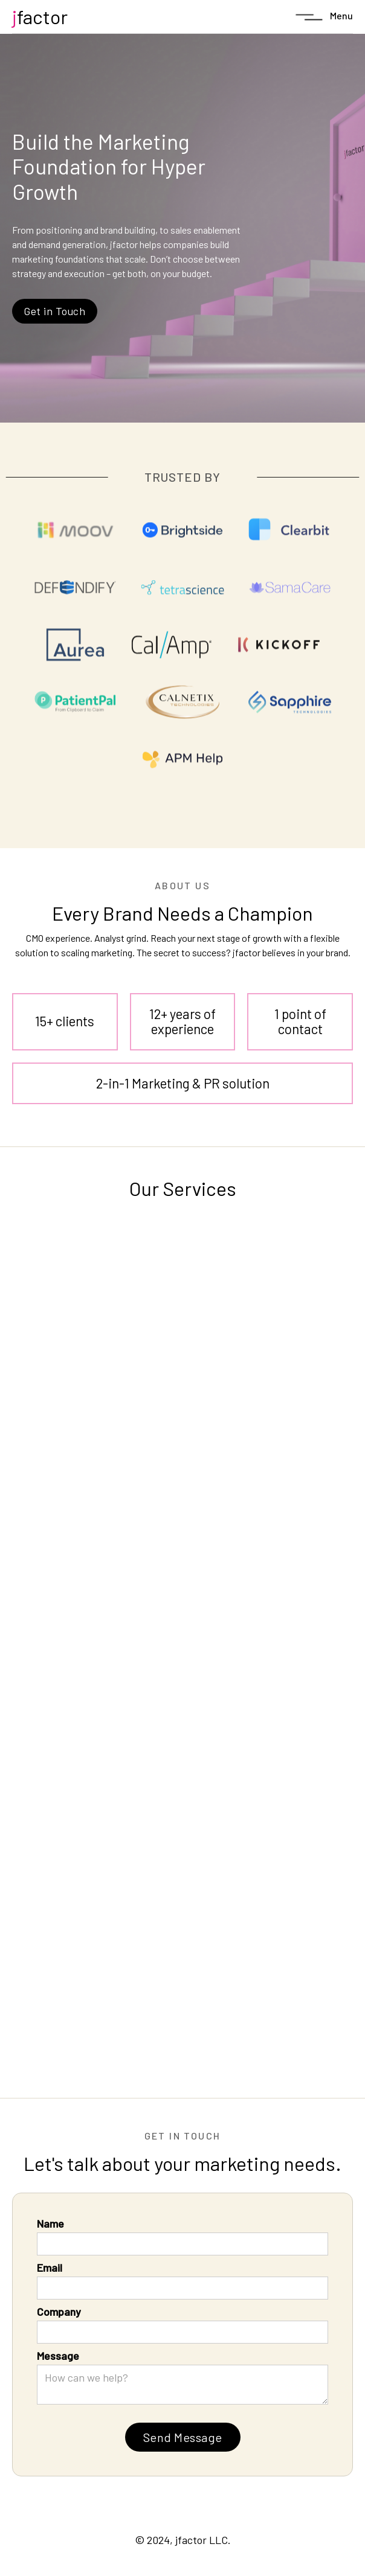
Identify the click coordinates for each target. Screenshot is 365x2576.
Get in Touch (54, 311)
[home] (40, 16)
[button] (323, 16)
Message (58, 2356)
